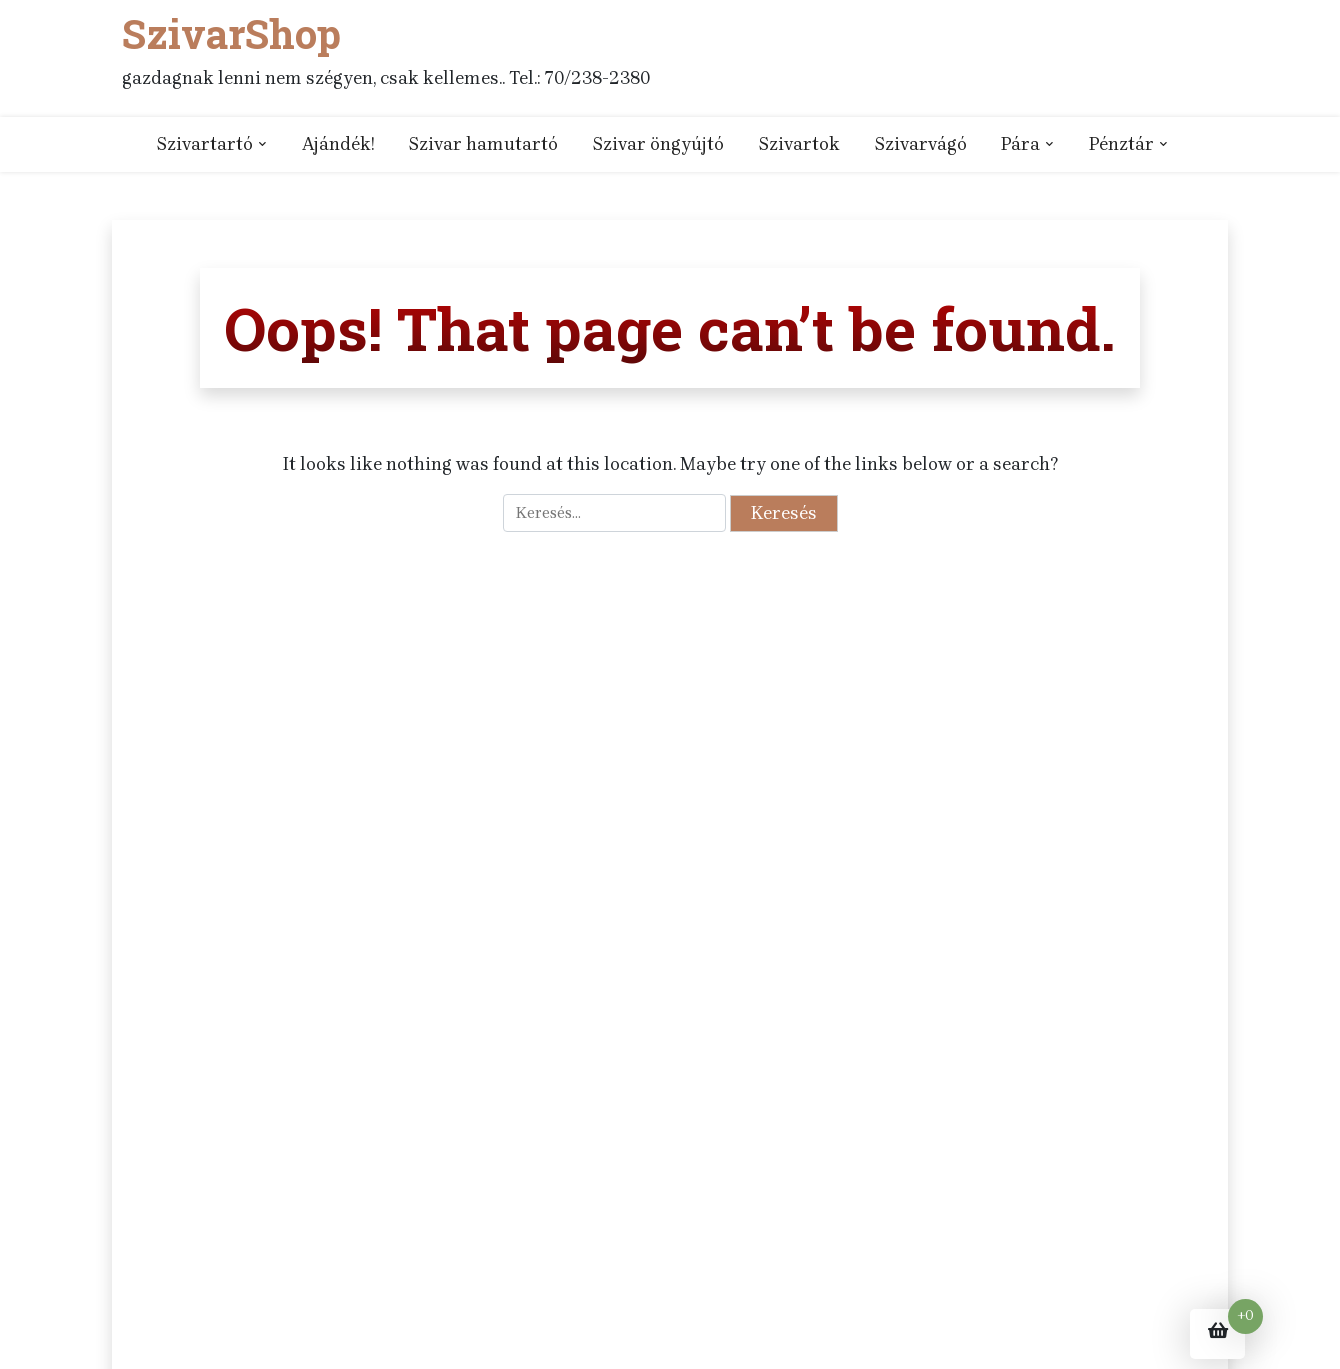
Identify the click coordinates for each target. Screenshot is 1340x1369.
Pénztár (1121, 144)
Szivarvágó (920, 144)
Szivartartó (204, 144)
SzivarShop (231, 34)
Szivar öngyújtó (658, 144)
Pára (1020, 144)
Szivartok (799, 144)
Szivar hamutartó (483, 144)
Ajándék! (338, 144)
